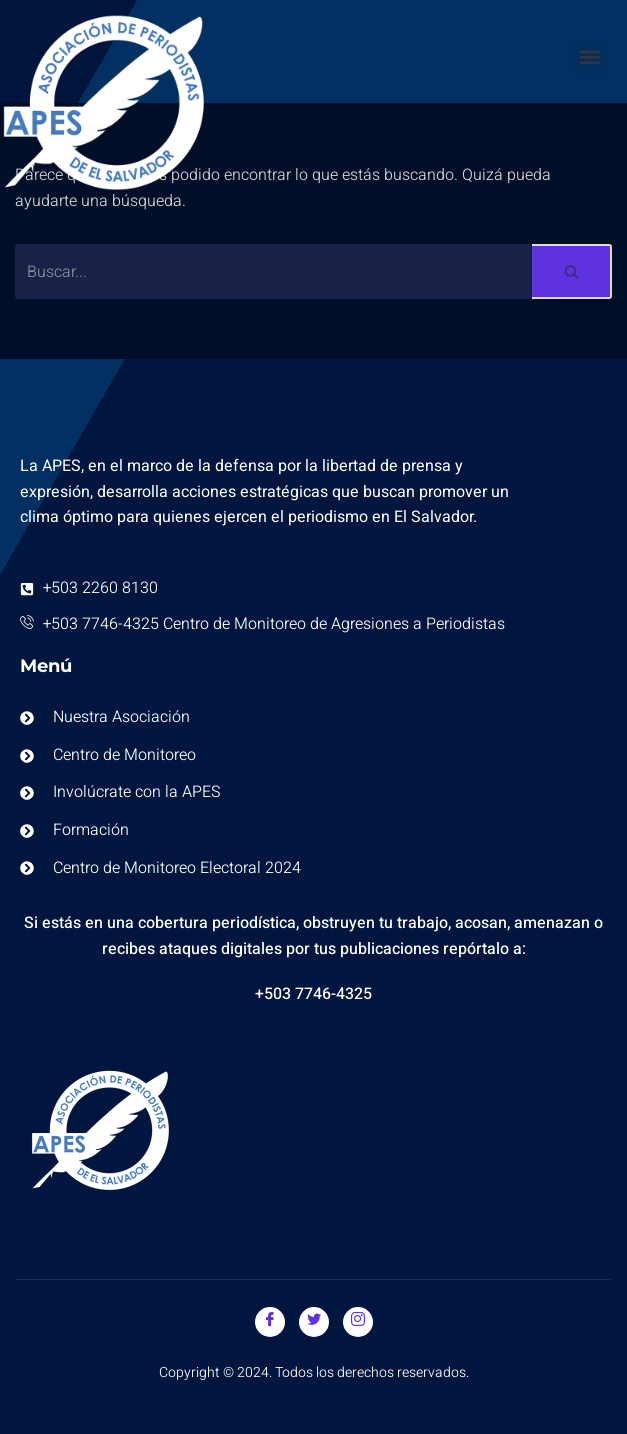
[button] (590, 56)
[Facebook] (270, 1322)
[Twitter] (314, 1322)
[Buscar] (273, 271)
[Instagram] (358, 1322)
